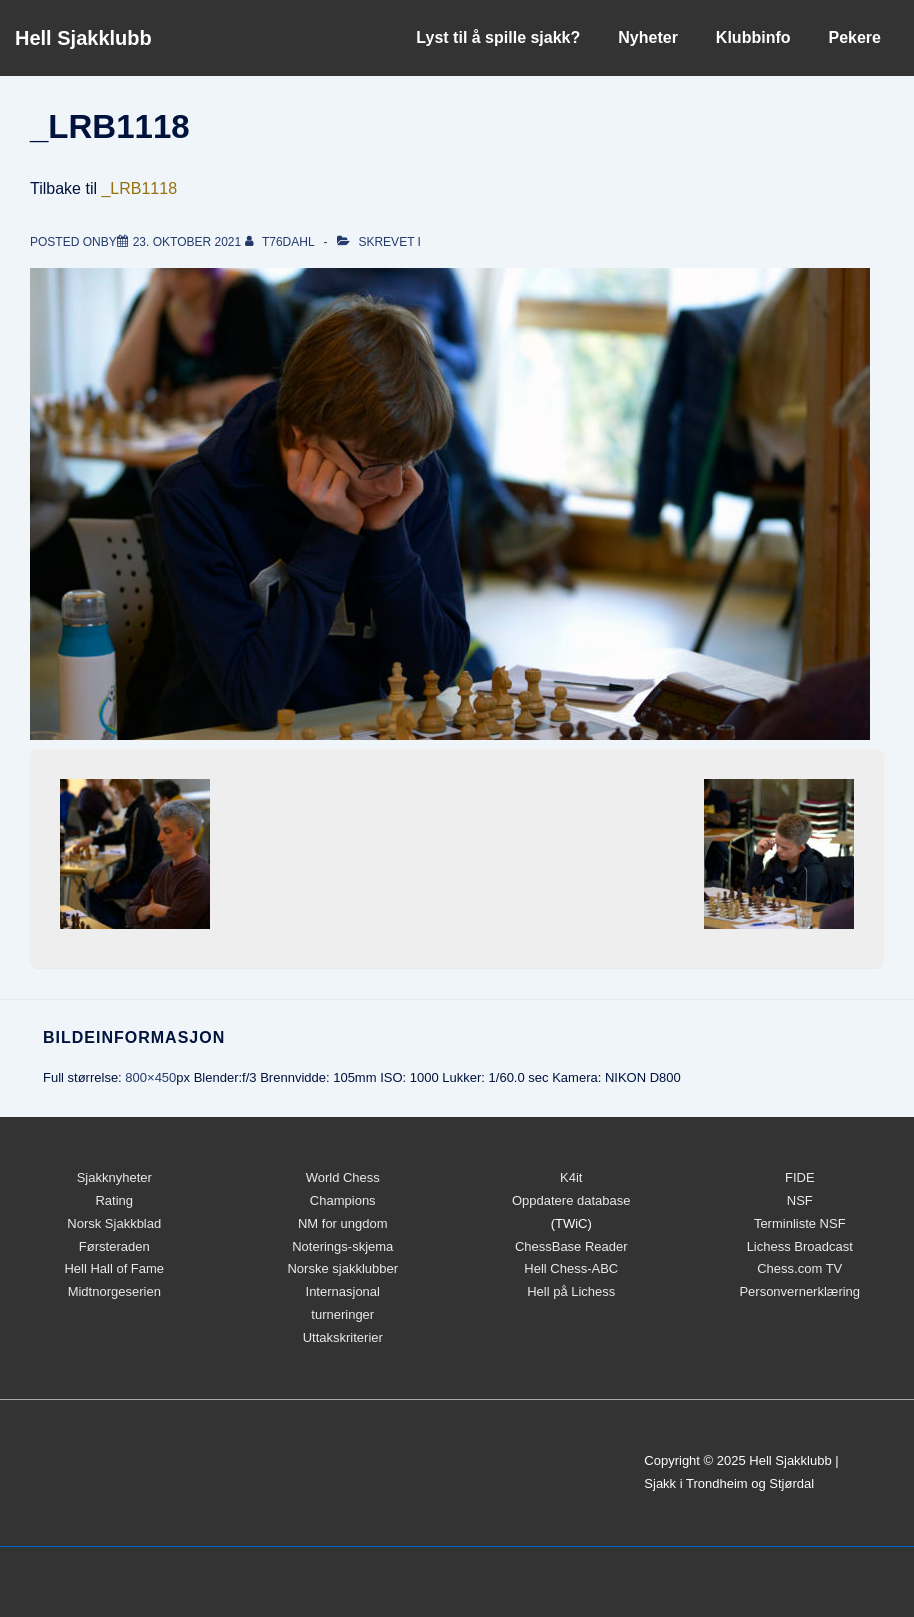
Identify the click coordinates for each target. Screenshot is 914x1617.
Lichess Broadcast (800, 1246)
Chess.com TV (799, 1268)
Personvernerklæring (799, 1291)
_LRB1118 (139, 188)
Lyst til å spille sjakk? (498, 37)
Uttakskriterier (343, 1337)
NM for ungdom (343, 1223)
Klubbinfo (753, 37)
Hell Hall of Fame (114, 1268)
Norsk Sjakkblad (114, 1223)
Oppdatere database (571, 1200)
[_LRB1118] (187, 242)
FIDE (800, 1177)
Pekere (855, 37)
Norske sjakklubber (342, 1268)
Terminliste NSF (800, 1223)
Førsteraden (114, 1246)
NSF (800, 1200)
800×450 (150, 1077)
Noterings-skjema (342, 1246)
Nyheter (648, 37)
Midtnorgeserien (114, 1291)
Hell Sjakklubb (83, 38)
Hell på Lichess (571, 1291)
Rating (114, 1200)
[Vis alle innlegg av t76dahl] (281, 242)
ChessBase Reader (571, 1246)
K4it (571, 1177)
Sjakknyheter (114, 1177)
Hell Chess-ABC (571, 1268)
